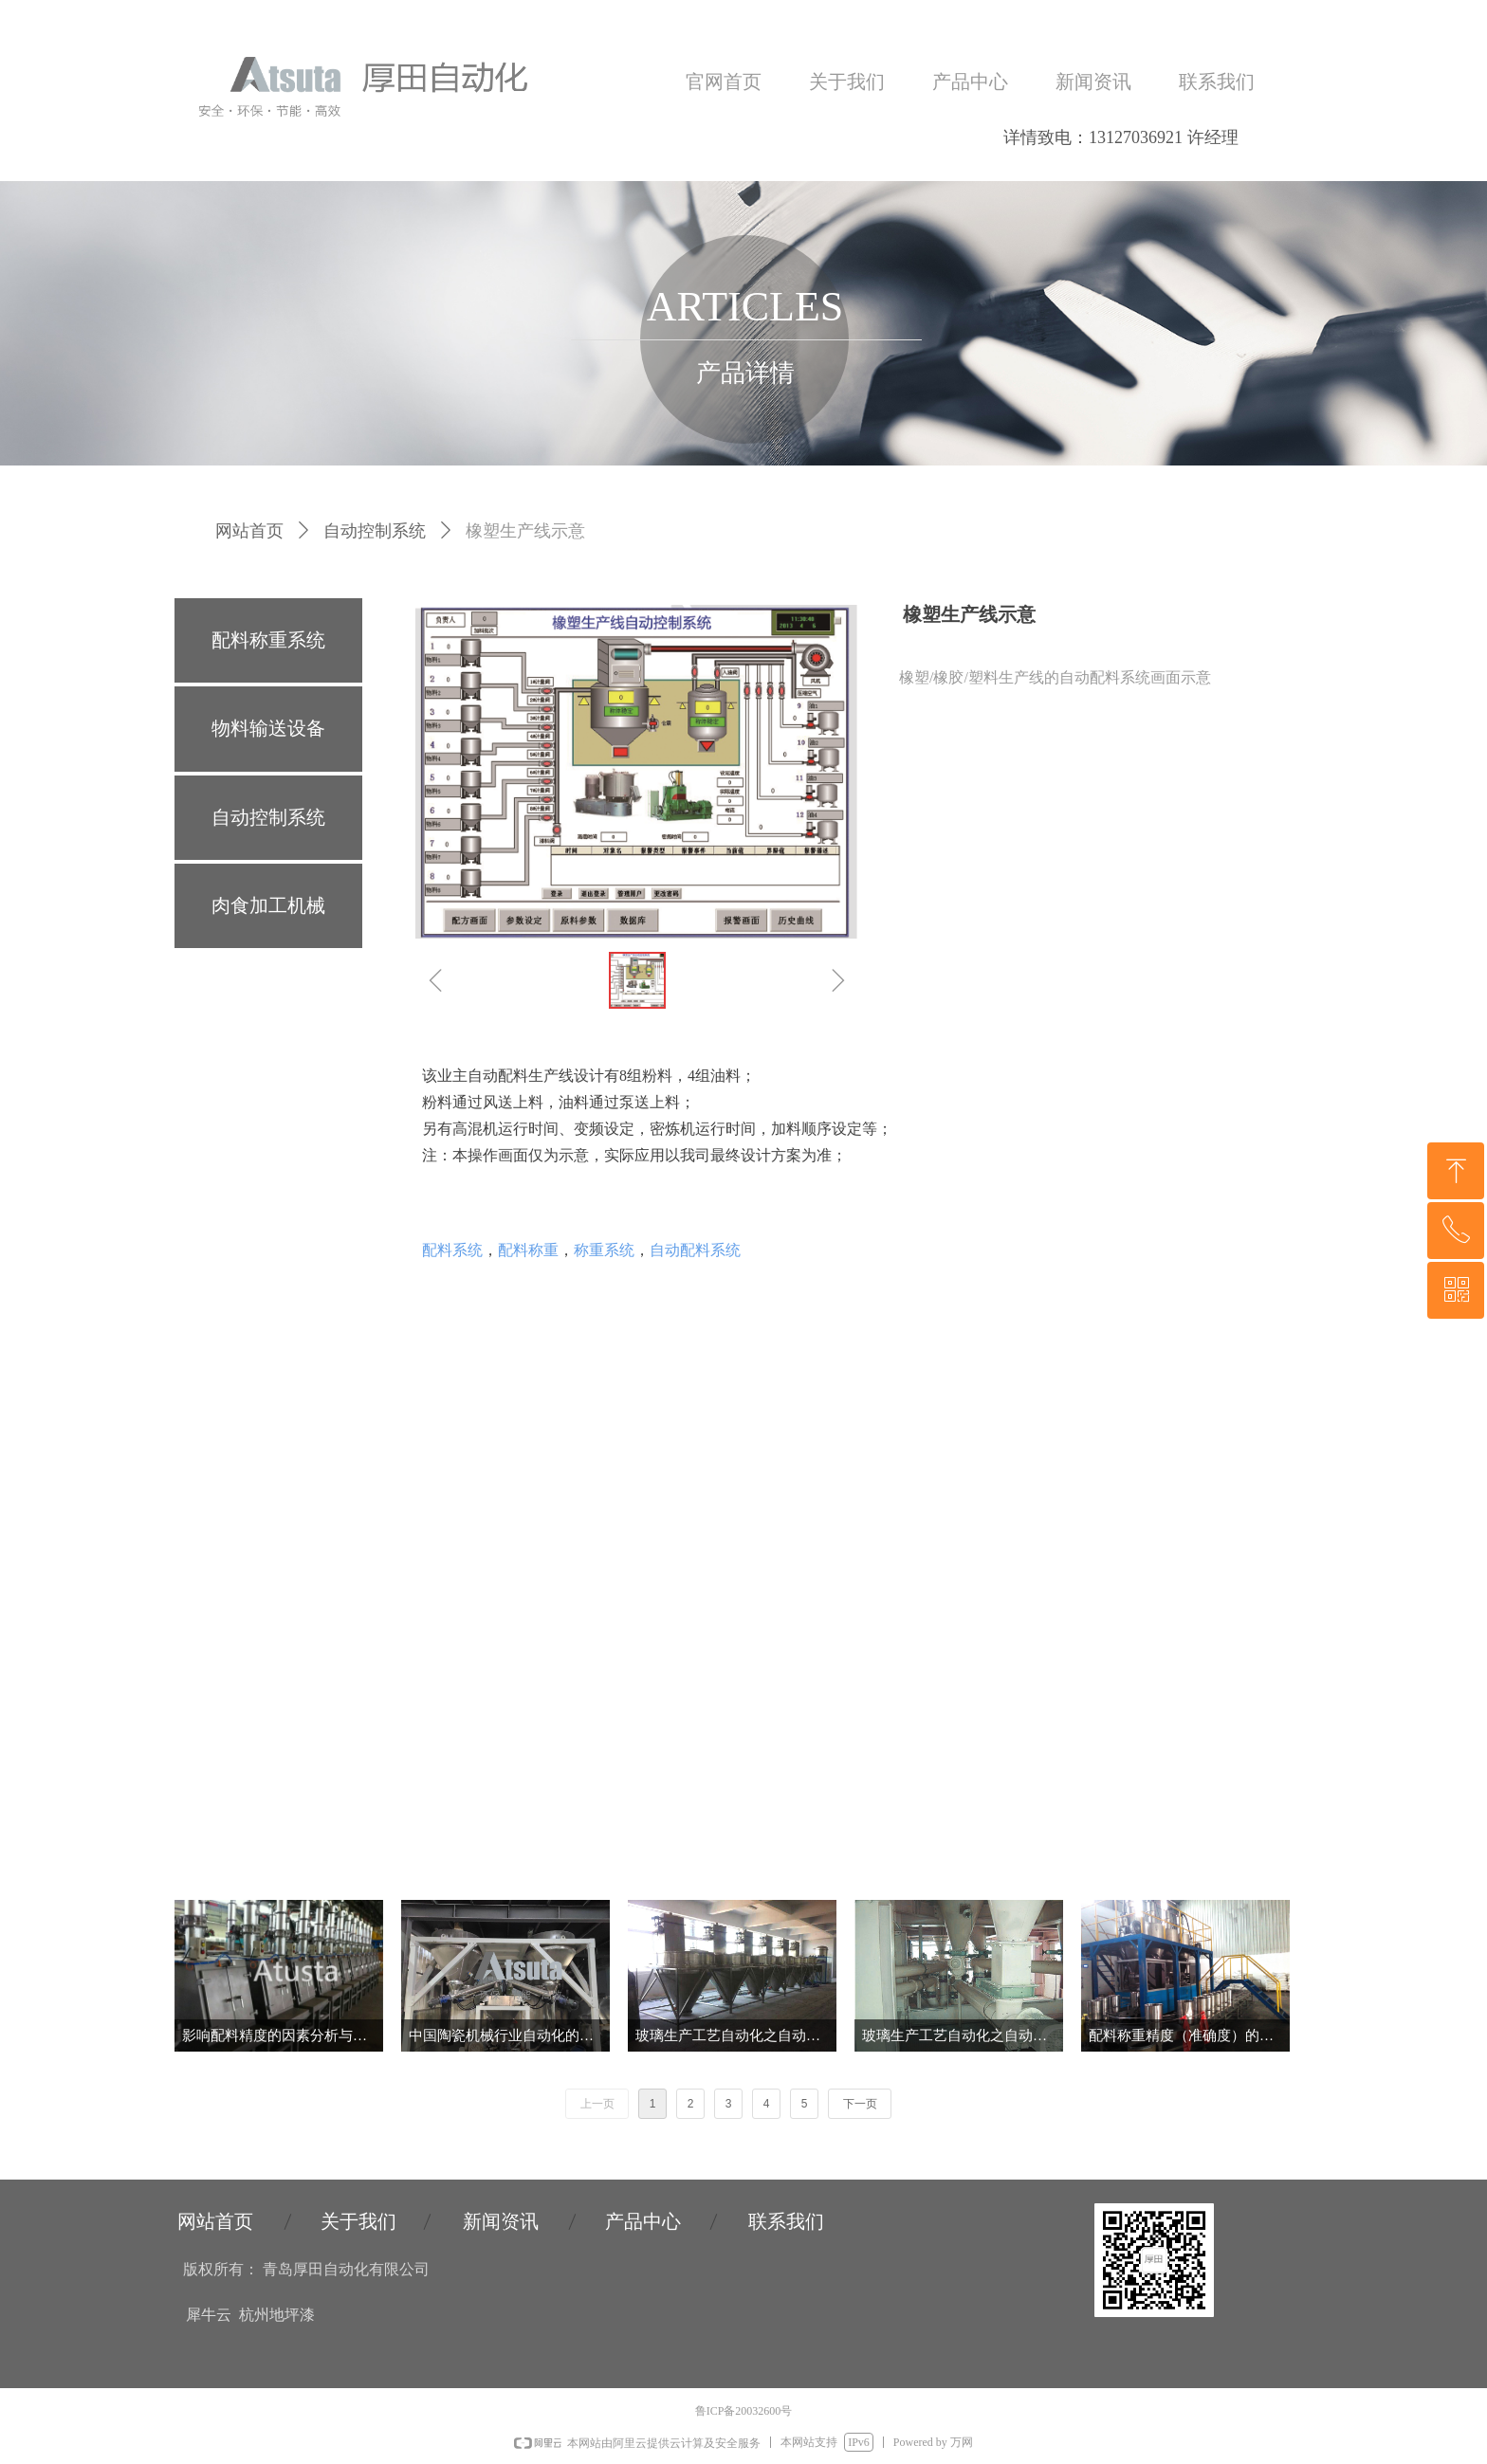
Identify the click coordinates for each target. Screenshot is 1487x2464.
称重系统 (604, 1250)
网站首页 (249, 530)
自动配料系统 (695, 1250)
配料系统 (452, 1250)
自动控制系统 (374, 530)
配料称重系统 (268, 640)
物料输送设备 (268, 728)
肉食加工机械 (268, 905)
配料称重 (528, 1250)
